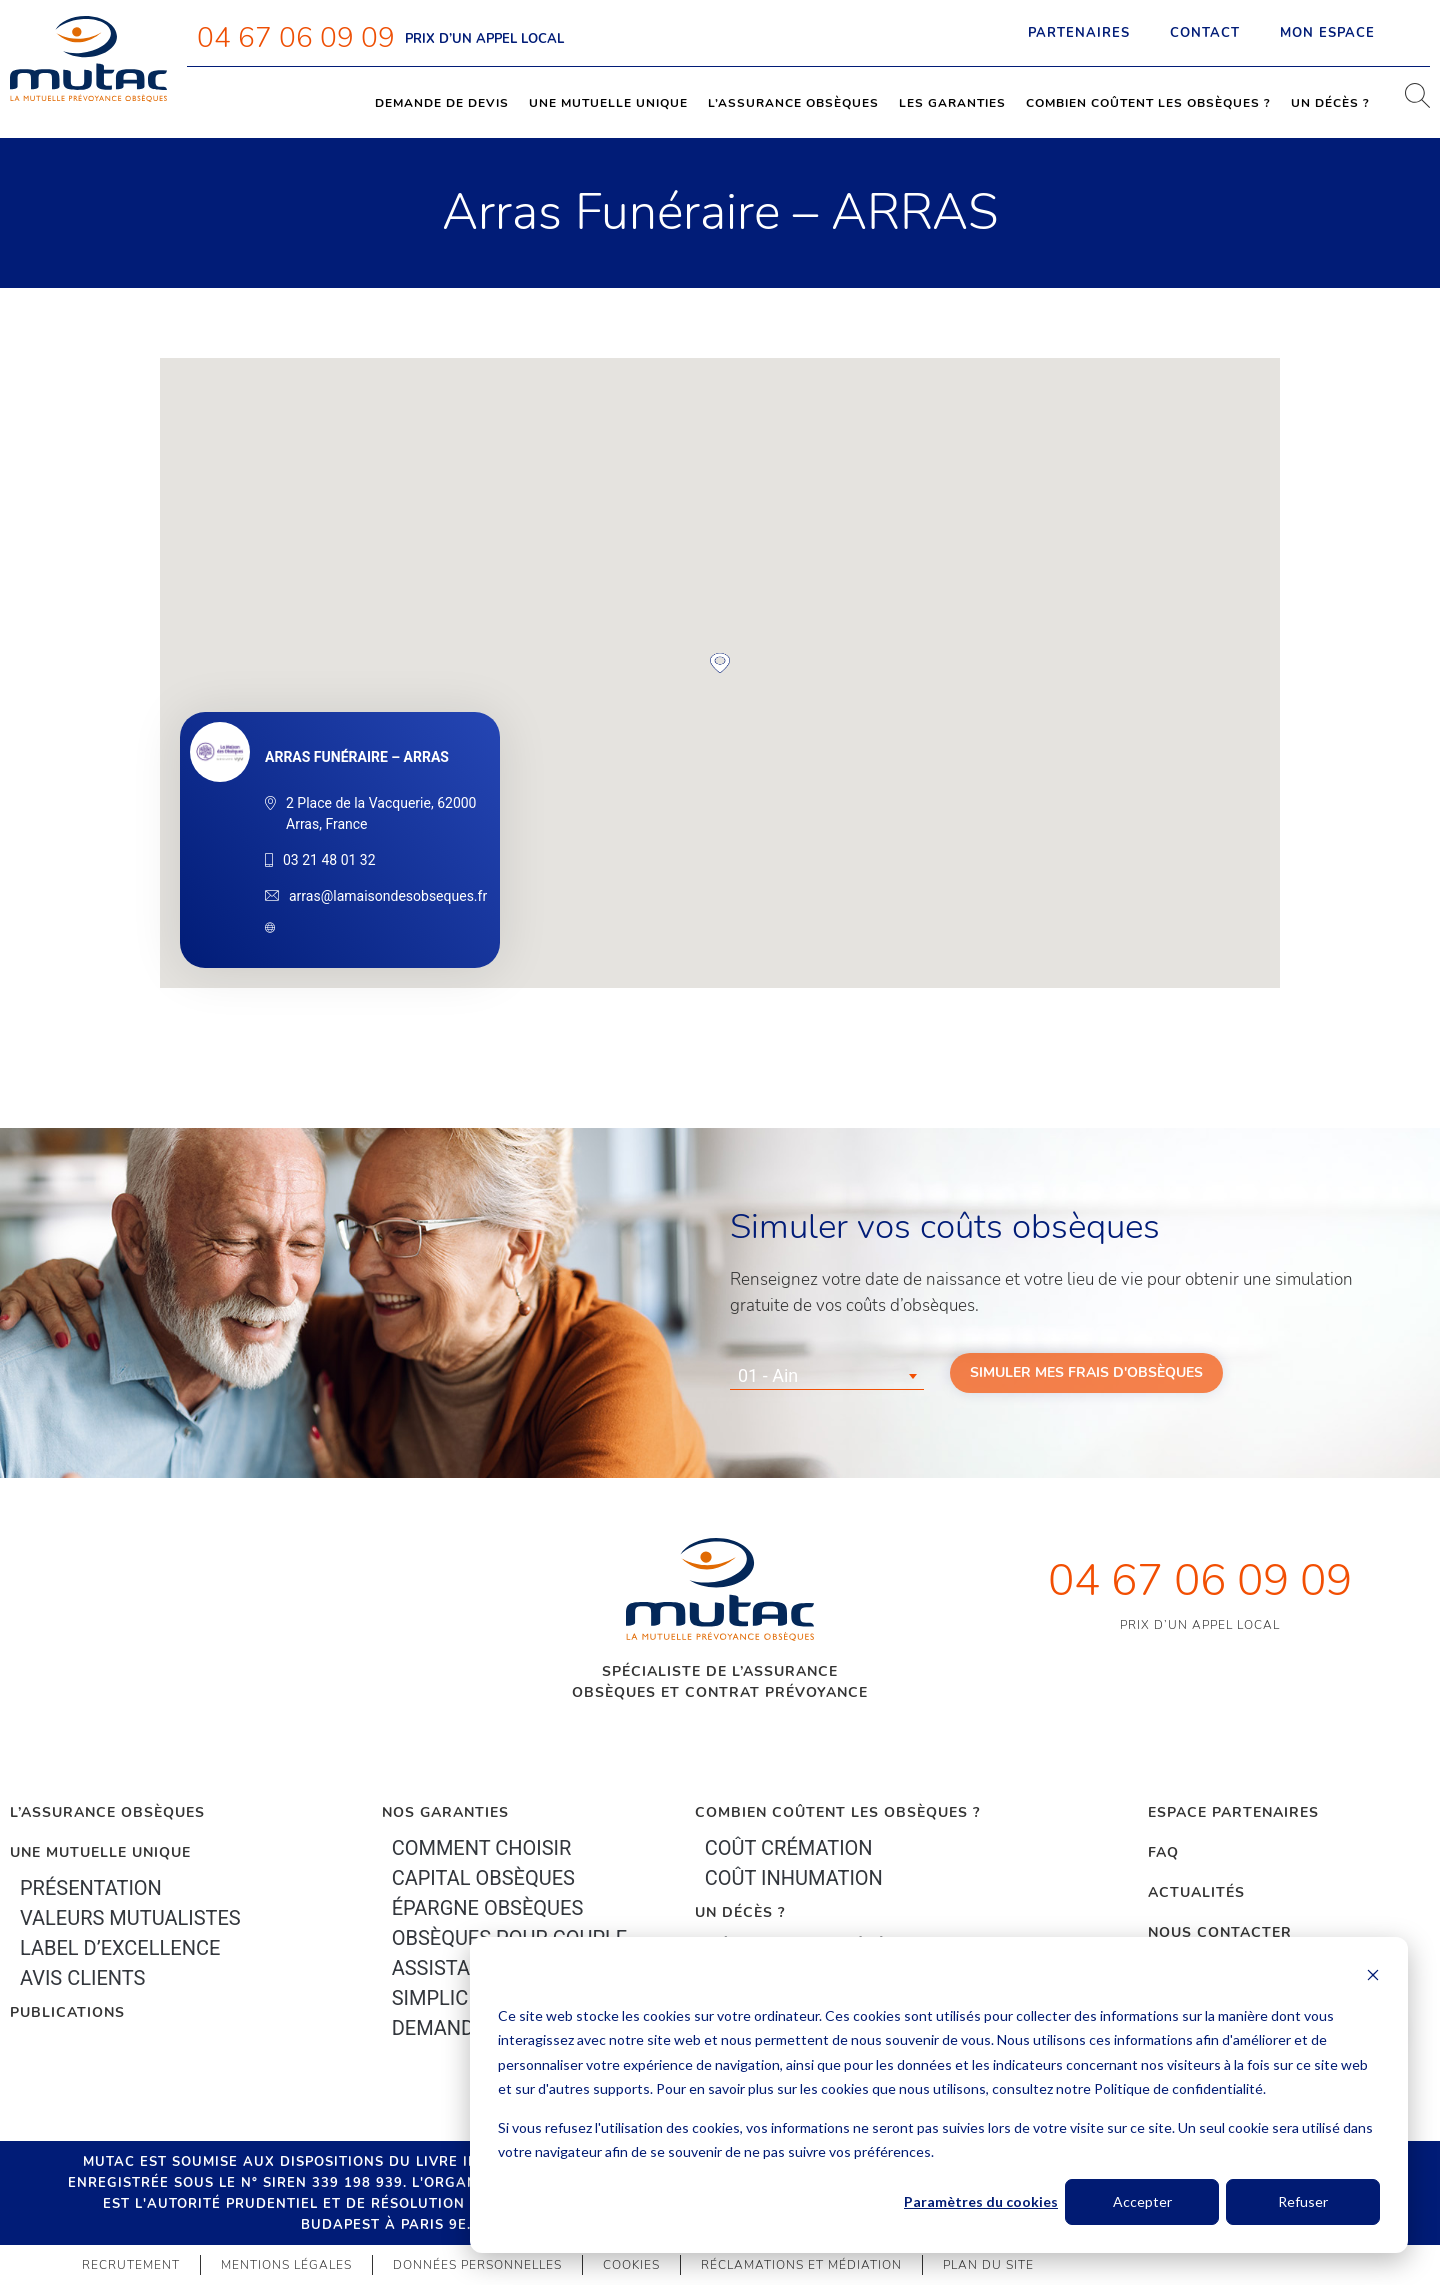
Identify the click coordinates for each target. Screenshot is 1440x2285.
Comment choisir (482, 1848)
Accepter (1142, 2201)
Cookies (631, 2265)
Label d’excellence (120, 1948)
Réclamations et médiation (801, 2265)
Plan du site (988, 2265)
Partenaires (1079, 33)
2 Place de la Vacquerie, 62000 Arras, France (381, 813)
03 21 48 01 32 (329, 860)
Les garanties (952, 103)
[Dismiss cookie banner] (1373, 1977)
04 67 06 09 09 (296, 38)
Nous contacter (1220, 1932)
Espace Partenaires (1233, 1812)
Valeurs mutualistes (130, 1918)
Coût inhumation (794, 1878)
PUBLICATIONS (67, 2012)
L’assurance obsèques (793, 103)
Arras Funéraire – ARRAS (357, 757)
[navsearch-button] (1410, 103)
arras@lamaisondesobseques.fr (388, 896)
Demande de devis (442, 103)
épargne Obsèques (488, 1908)
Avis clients (82, 1978)
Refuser (1303, 2201)
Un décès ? (1330, 103)
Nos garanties (445, 1812)
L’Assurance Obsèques (107, 1812)
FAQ (1163, 1852)
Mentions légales (286, 2265)
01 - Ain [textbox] (768, 1375)
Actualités (1196, 1892)
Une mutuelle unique (608, 103)
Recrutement (131, 2265)
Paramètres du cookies (981, 2201)
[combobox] (827, 1376)
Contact (1205, 33)
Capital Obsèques (483, 1878)
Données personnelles (477, 2265)
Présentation (91, 1888)
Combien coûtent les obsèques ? (1148, 103)
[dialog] (939, 2095)
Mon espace (1345, 33)
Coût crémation (789, 1848)
